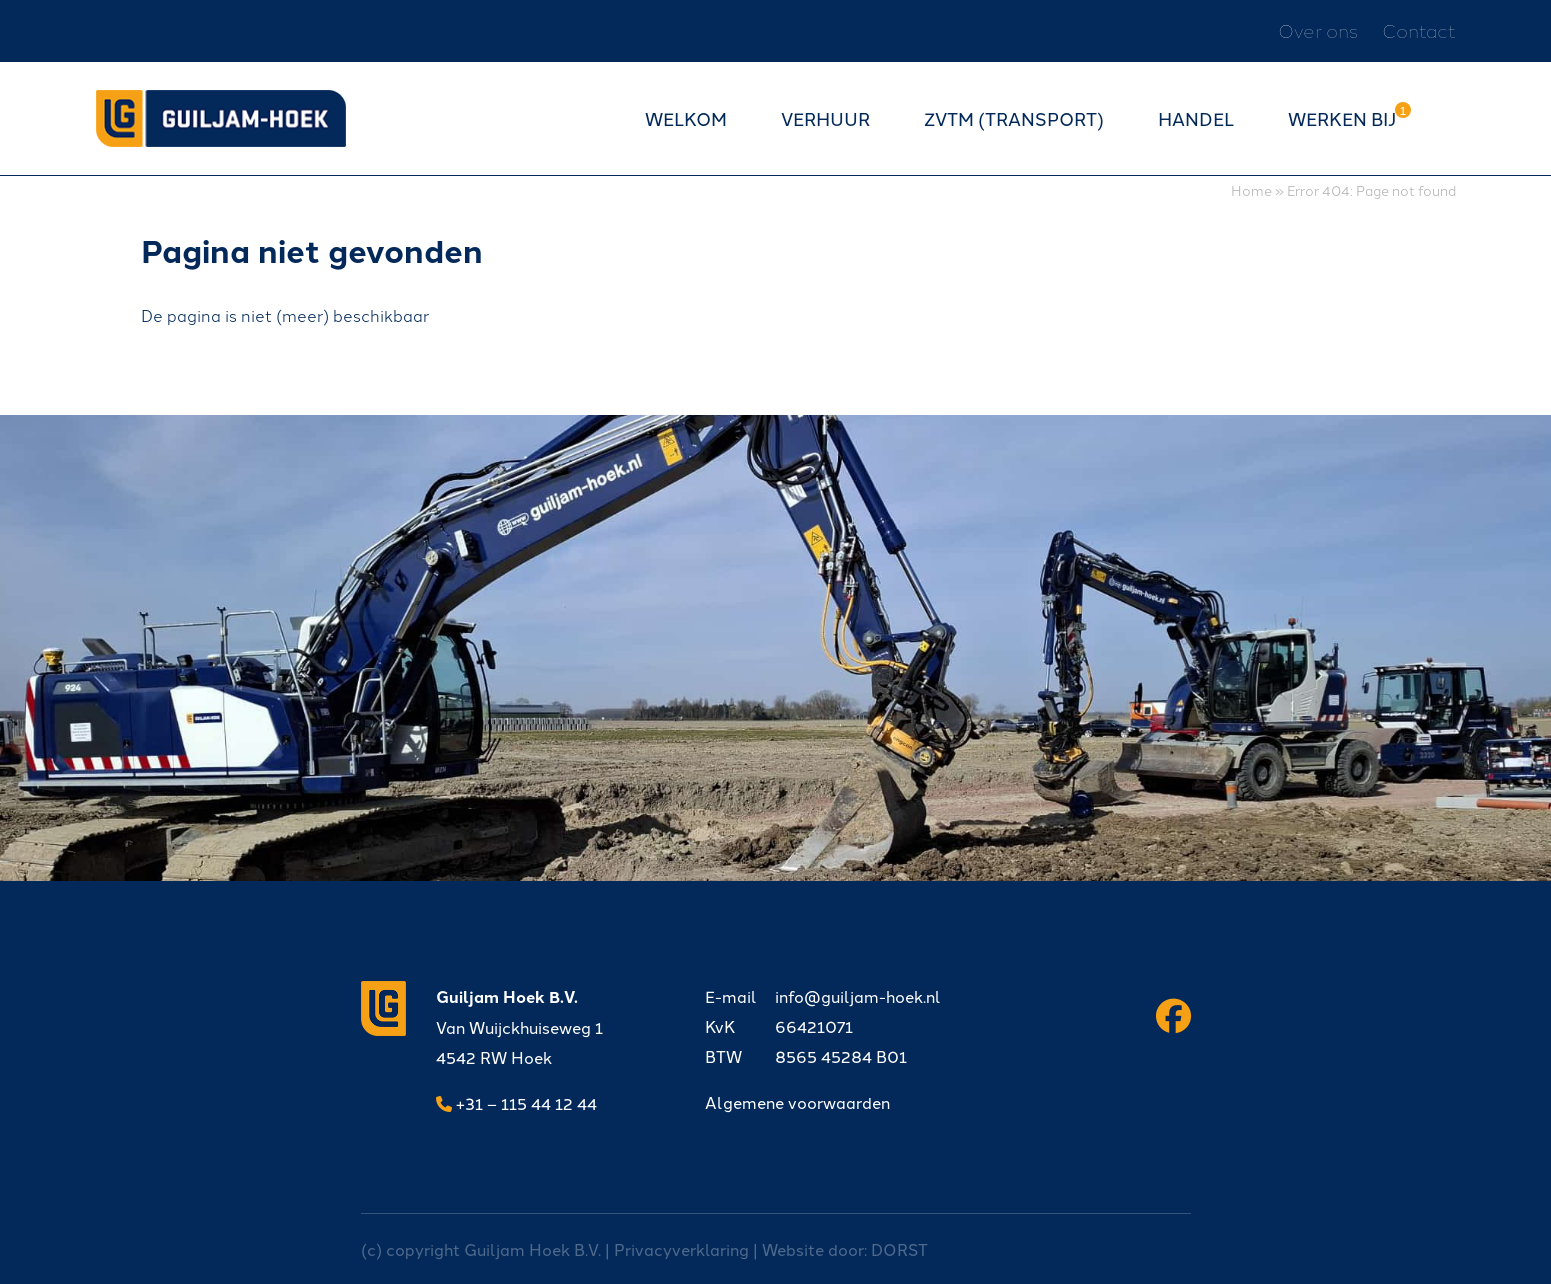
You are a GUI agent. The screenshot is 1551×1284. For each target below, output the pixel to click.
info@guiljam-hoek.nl (823, 996)
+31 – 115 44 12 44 (516, 1103)
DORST (899, 1249)
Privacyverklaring (681, 1249)
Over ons (1318, 30)
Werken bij (1342, 118)
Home (1251, 189)
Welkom (686, 118)
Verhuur (825, 118)
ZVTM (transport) (1014, 118)
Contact (1419, 30)
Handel (1196, 118)
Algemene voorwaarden (797, 1102)
